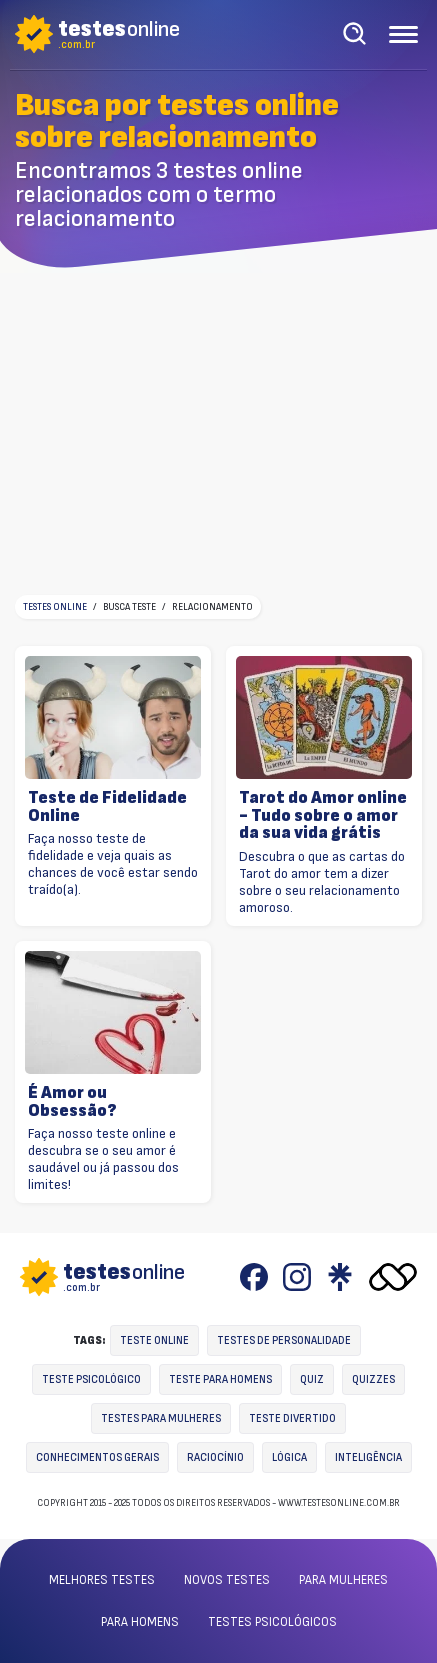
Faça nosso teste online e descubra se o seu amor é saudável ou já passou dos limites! (103, 1159)
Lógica (289, 1457)
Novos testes (227, 1580)
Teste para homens (220, 1379)
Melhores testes (102, 1580)
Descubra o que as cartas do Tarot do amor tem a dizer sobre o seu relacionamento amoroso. (322, 882)
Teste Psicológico (91, 1379)
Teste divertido (292, 1418)
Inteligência (368, 1457)
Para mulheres (343, 1580)
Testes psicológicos (272, 1622)
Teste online (154, 1340)
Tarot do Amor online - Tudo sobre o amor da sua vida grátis (323, 815)
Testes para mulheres (161, 1418)
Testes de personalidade (284, 1340)
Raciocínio (215, 1457)
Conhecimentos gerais (97, 1457)
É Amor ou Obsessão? (72, 1101)
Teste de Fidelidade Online (107, 806)
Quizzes (373, 1379)
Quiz (312, 1379)
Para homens (140, 1622)
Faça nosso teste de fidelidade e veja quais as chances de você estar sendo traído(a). (113, 864)
